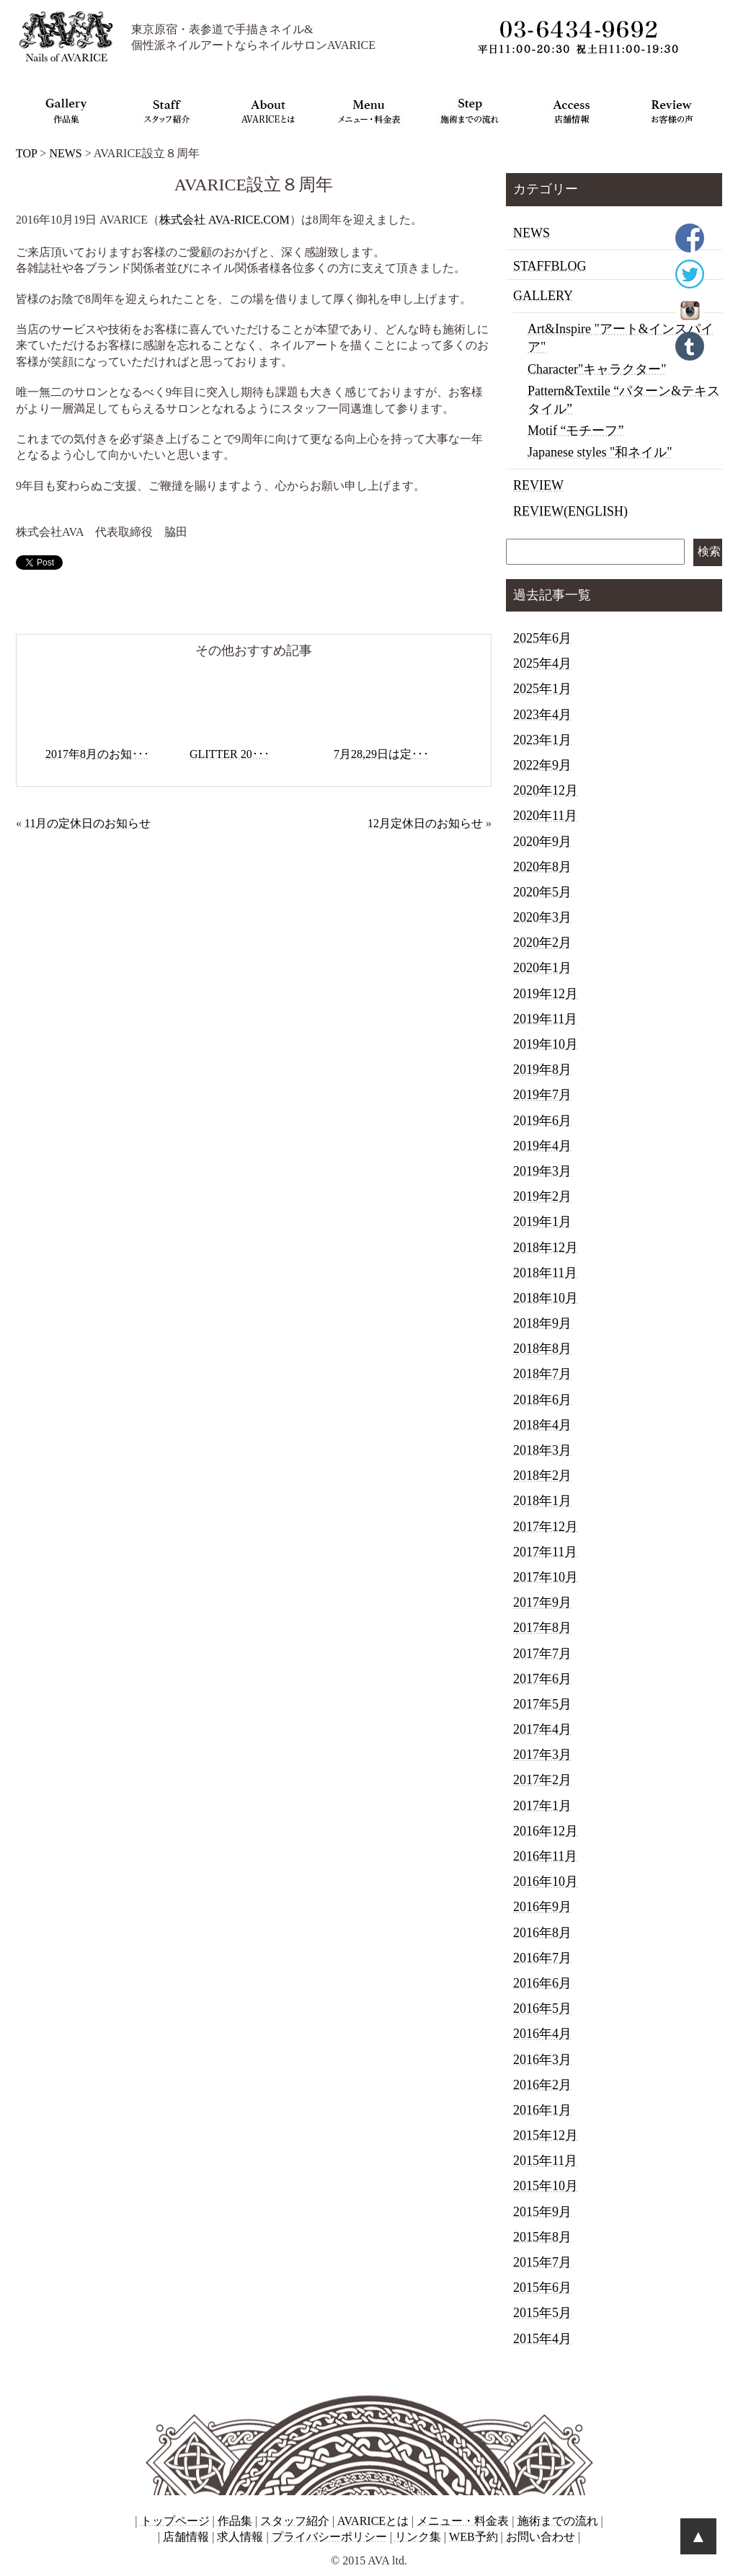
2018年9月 (542, 1323)
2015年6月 (542, 2287)
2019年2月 (542, 1196)
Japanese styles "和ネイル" (600, 452)
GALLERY (543, 295)
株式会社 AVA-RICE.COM (224, 219)
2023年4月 (542, 714)
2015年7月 (542, 2262)
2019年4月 (542, 1146)
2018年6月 (542, 1400)
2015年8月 (542, 2237)
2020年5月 (542, 892)
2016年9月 (542, 1907)
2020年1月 (542, 968)
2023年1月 (542, 740)
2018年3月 (542, 1450)
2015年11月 (545, 2160)
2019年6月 (542, 1120)
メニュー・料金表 (463, 2521)
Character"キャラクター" (597, 369)
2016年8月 (542, 1933)
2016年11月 (545, 1856)
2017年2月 (542, 1780)
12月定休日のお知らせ (425, 823)
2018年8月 (542, 1348)
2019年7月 (542, 1095)
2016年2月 (542, 2085)
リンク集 (418, 2537)
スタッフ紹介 (294, 2521)
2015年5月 (542, 2313)
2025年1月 (542, 689)
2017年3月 (542, 1754)
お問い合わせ (540, 2537)
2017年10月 (545, 1577)
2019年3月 (542, 1171)
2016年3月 (542, 2059)
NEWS (65, 153)
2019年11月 (545, 1019)
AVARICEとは (373, 2521)
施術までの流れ (557, 2521)
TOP (26, 153)
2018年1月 (542, 1501)
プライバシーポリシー (329, 2537)
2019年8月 (542, 1069)
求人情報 (240, 2537)
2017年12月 (545, 1526)
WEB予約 (473, 2537)
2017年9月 (542, 1602)
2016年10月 (545, 1881)
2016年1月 (542, 2110)
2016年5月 (542, 2008)
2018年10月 (545, 1298)
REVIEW (538, 485)
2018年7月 (542, 1374)
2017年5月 (542, 1704)
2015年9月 (542, 2212)
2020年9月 (542, 841)
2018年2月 (542, 1475)
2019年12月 (545, 994)
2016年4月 (542, 2033)
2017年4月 (542, 1729)
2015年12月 (545, 2135)
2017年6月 (542, 1679)
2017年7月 (542, 1653)
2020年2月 (542, 942)
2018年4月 (542, 1425)
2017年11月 (545, 1552)
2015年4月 (542, 2339)
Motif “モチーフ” (575, 430)
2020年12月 (545, 790)
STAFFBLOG (550, 266)
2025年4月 (542, 663)
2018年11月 (545, 1273)
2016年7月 (542, 1958)
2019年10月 (545, 1044)
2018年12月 (545, 1247)
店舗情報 (186, 2537)
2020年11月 (545, 815)
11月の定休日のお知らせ (88, 823)
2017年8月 (542, 1627)
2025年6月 (542, 638)
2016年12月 (545, 1831)
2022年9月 (542, 765)
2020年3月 (542, 917)
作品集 (235, 2521)
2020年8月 (542, 867)
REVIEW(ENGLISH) (570, 511)
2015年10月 (545, 2186)
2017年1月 (542, 1806)
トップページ (175, 2521)
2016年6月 (542, 1983)
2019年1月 (542, 1221)
